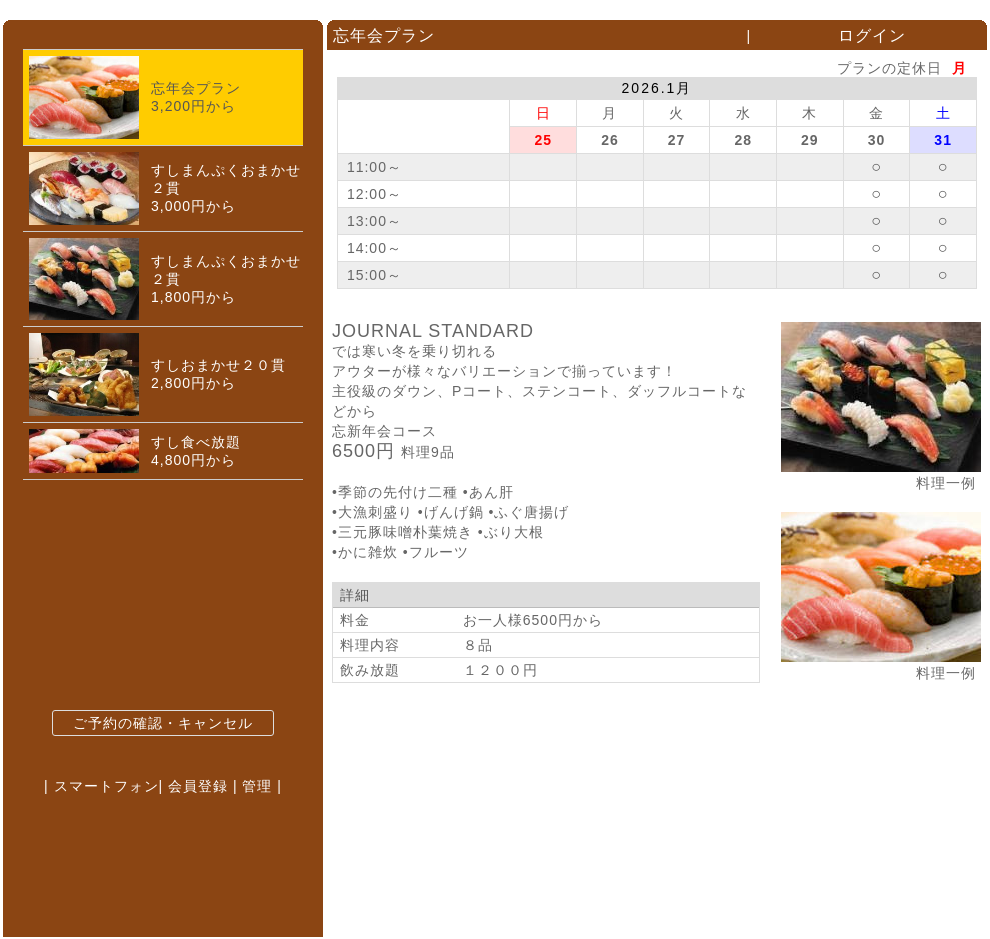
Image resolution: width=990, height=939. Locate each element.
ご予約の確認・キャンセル (163, 723)
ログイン (872, 35)
